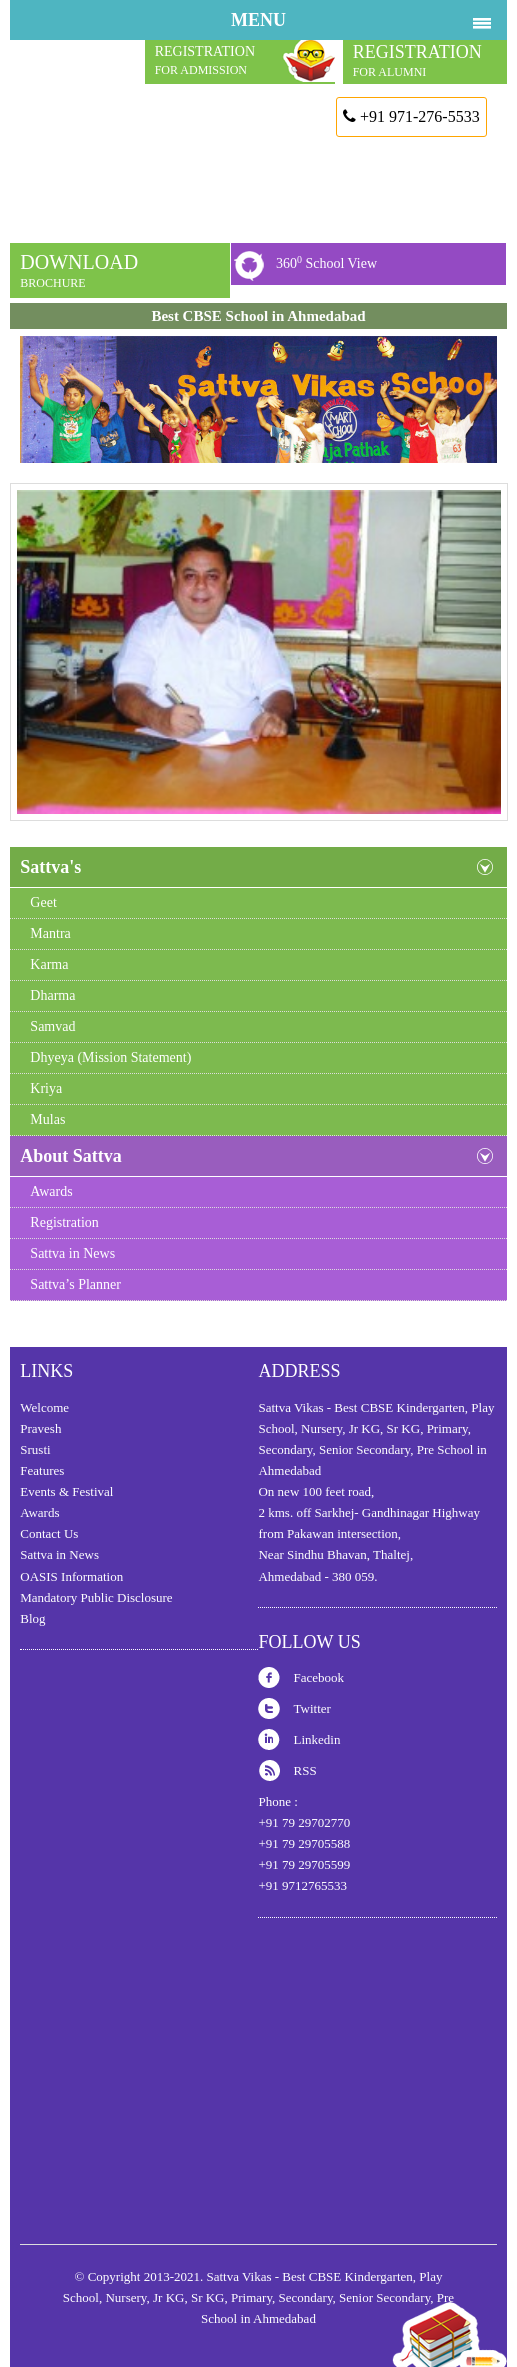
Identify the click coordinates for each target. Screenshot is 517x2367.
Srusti (35, 1449)
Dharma (52, 995)
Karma (49, 964)
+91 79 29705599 (304, 1864)
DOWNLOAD (79, 270)
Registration (64, 1222)
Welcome (44, 1407)
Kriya (46, 1088)
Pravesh (40, 1428)
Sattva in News (72, 1253)
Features (42, 1470)
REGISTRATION (417, 60)
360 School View (326, 262)
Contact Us (49, 1533)
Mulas (47, 1119)
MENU (258, 20)
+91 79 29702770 (304, 1822)
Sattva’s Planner (75, 1284)
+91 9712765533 (302, 1885)
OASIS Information (71, 1576)
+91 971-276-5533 (411, 116)
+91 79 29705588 (304, 1843)
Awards (51, 1191)
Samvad (52, 1026)
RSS (304, 1770)
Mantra (50, 933)
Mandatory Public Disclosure (96, 1597)
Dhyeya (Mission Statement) (110, 1057)
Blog (32, 1618)
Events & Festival (66, 1491)
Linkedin (316, 1739)
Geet (43, 902)
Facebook (318, 1677)
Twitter (311, 1708)
